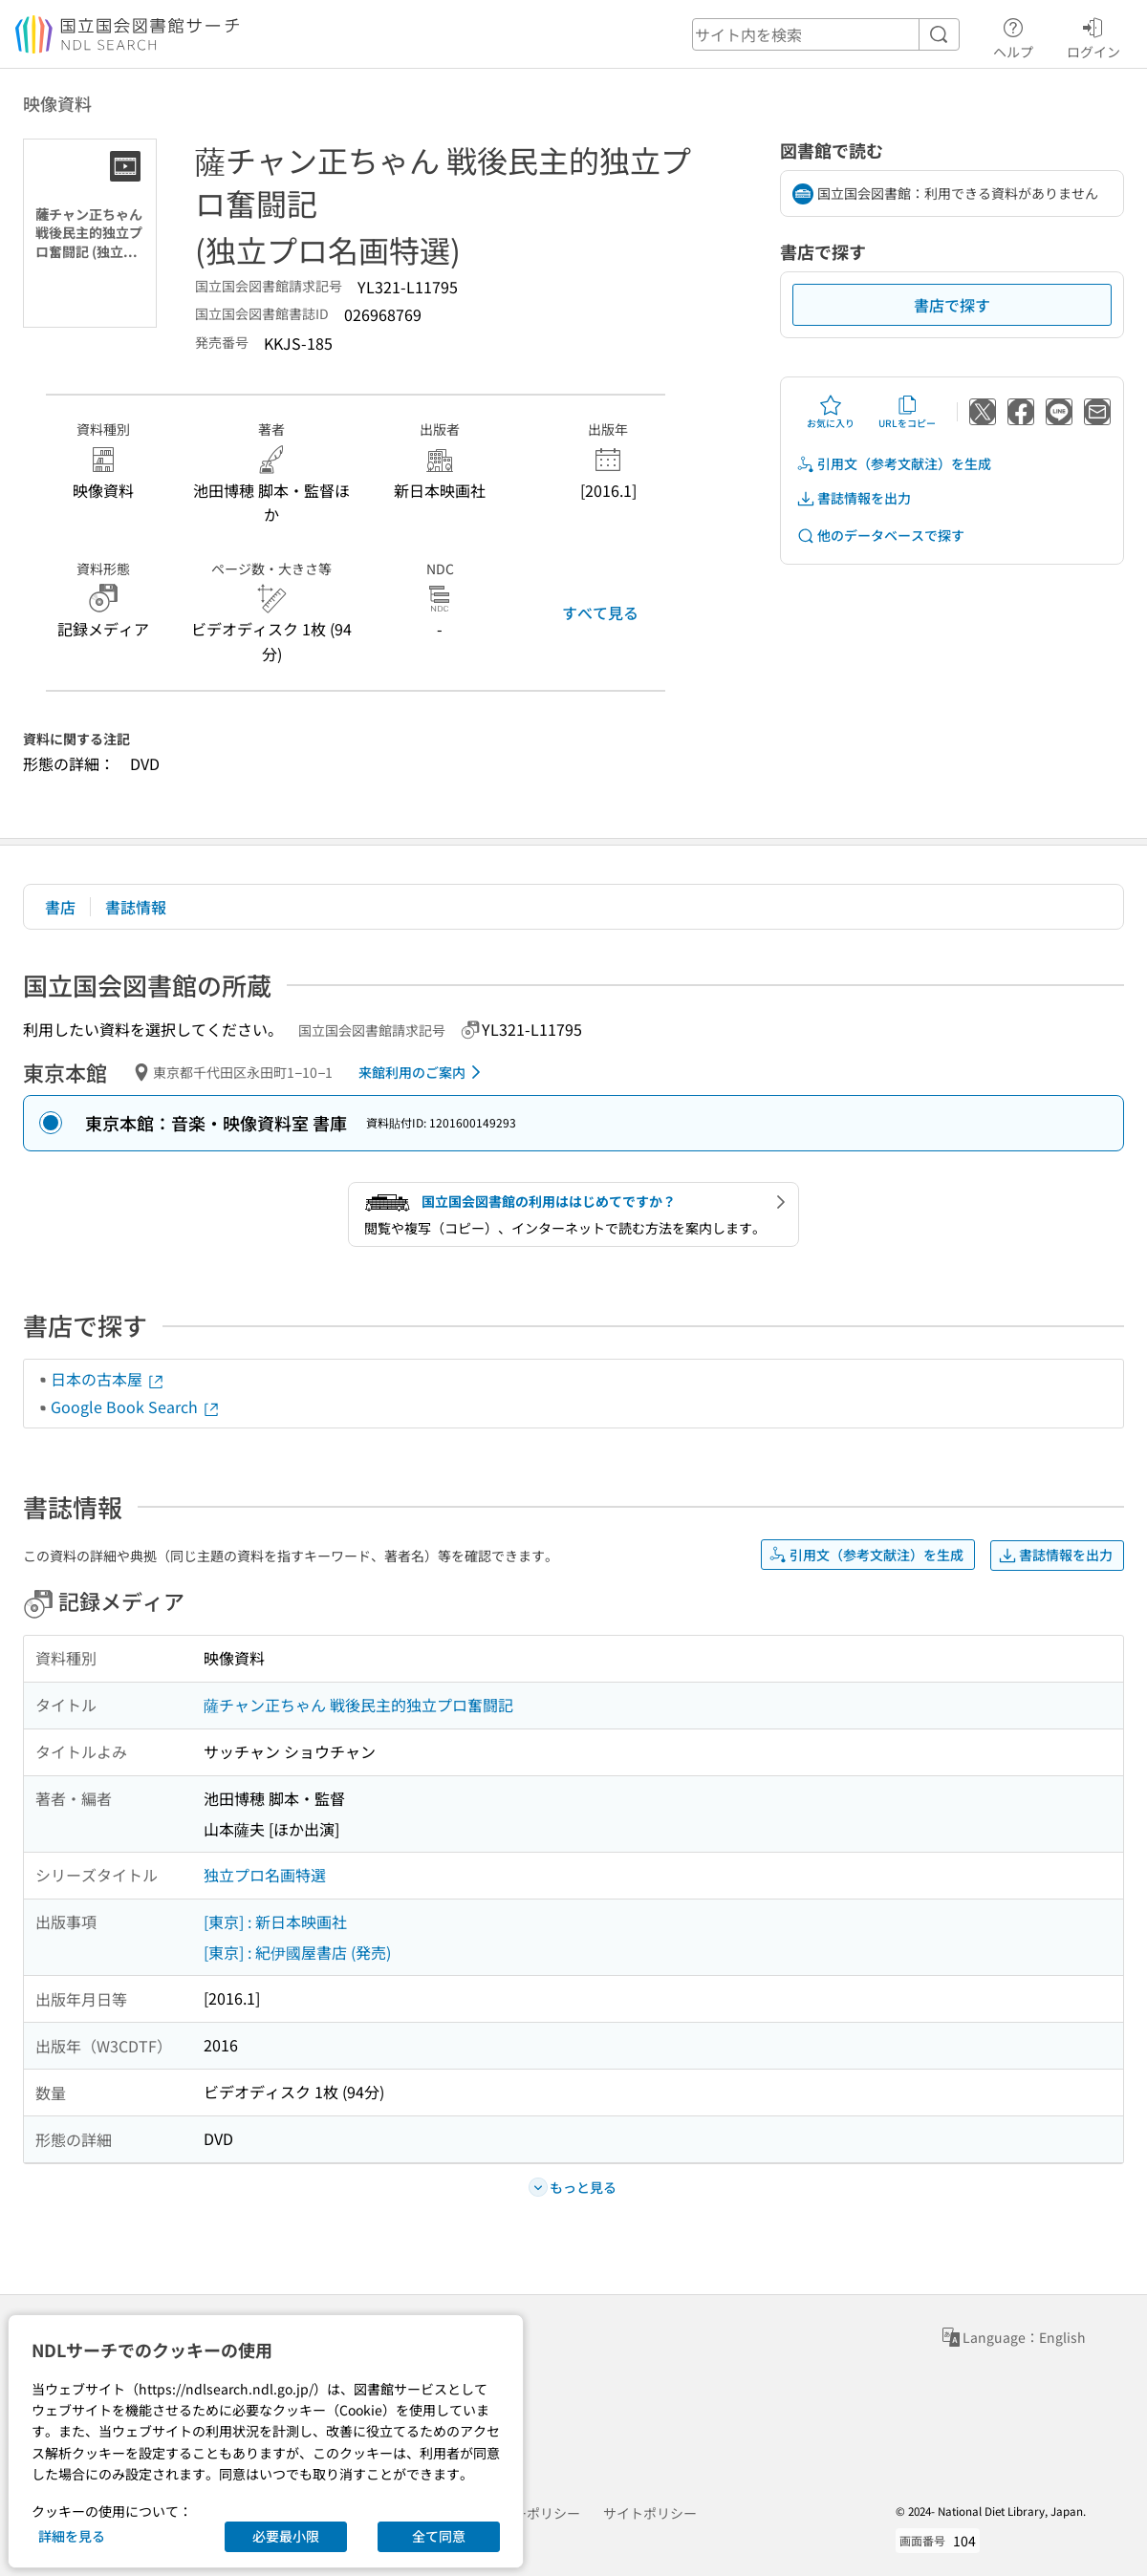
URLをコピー (907, 412)
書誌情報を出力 (853, 498)
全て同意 (438, 2535)
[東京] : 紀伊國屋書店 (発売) (297, 1952)
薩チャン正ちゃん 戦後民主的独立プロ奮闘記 (358, 1704)
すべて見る (600, 612)
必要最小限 (285, 2535)
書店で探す (952, 304)
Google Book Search (136, 1406)
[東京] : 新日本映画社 (275, 1921)
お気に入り (831, 412)
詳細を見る (71, 2535)
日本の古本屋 (108, 1378)
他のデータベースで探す (880, 536)
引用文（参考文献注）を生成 (893, 464)
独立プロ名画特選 (265, 1874)
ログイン (1093, 35)
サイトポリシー (650, 2512)
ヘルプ (1013, 35)
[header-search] (826, 34)
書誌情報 (135, 906)
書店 (60, 906)
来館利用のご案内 (422, 1072)
